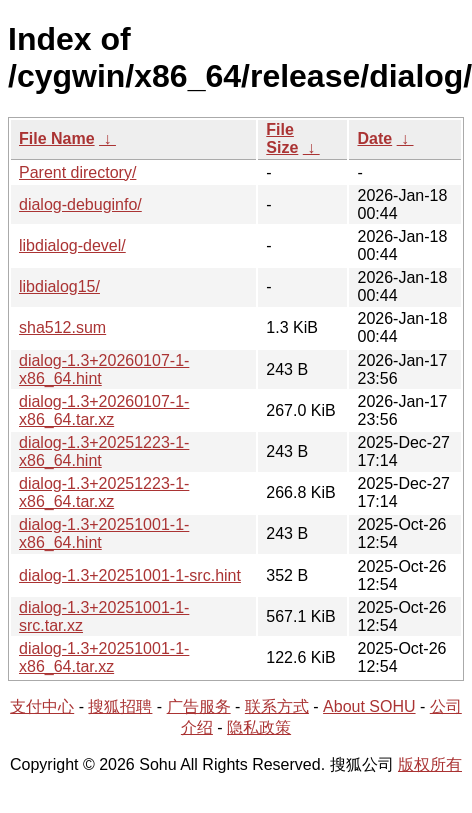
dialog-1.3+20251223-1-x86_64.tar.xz (104, 492)
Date (374, 138)
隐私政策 (259, 727)
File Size (282, 138)
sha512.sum (62, 327)
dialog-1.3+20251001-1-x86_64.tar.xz (104, 657)
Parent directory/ (77, 172)
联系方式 (277, 706)
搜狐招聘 (120, 706)
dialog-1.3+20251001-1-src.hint (130, 575)
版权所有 (430, 764)
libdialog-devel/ (72, 245)
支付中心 (42, 706)
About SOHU (369, 706)
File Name (57, 138)
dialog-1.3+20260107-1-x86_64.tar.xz (104, 410)
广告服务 (199, 706)
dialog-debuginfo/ (80, 204)
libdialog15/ (59, 286)
